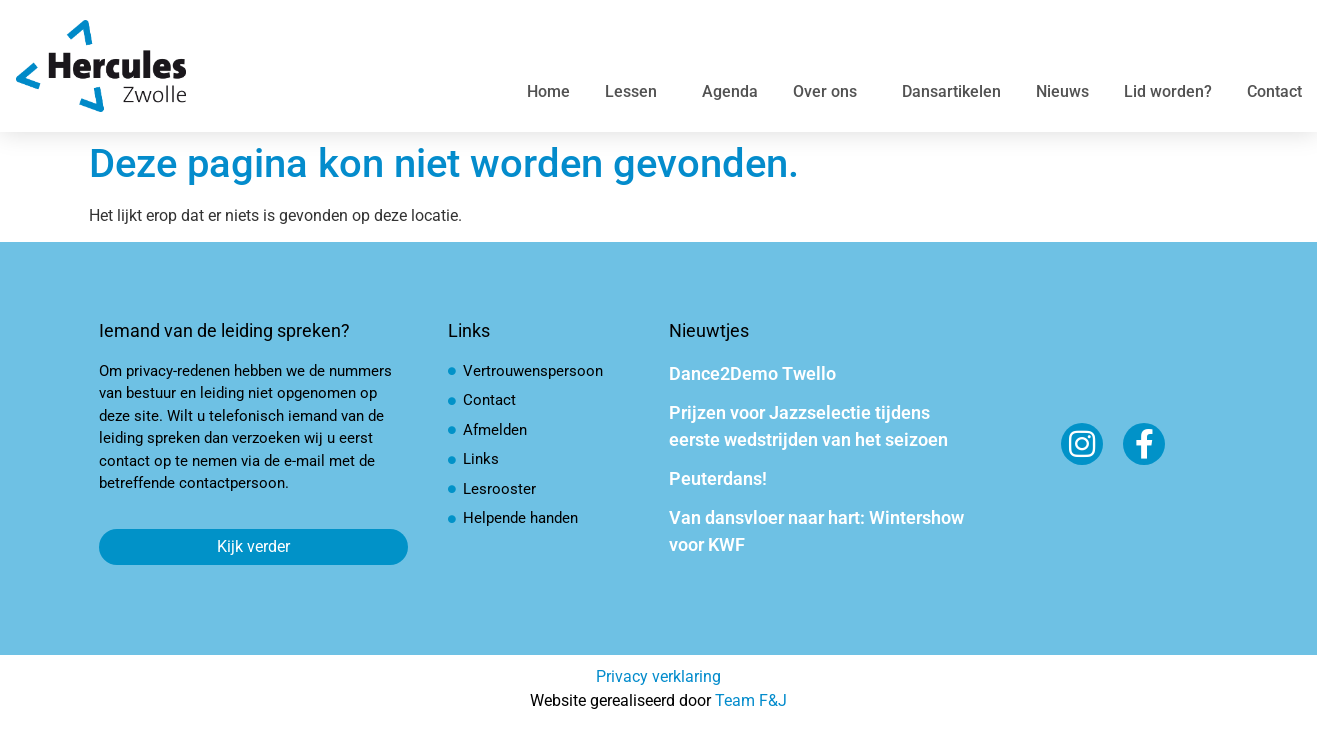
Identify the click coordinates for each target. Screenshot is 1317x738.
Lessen (636, 92)
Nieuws (1062, 91)
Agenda (730, 91)
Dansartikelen (951, 91)
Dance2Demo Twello (752, 373)
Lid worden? (1168, 91)
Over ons (830, 92)
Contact (1274, 91)
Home (548, 91)
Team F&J (751, 700)
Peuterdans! (718, 478)
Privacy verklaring (658, 676)
